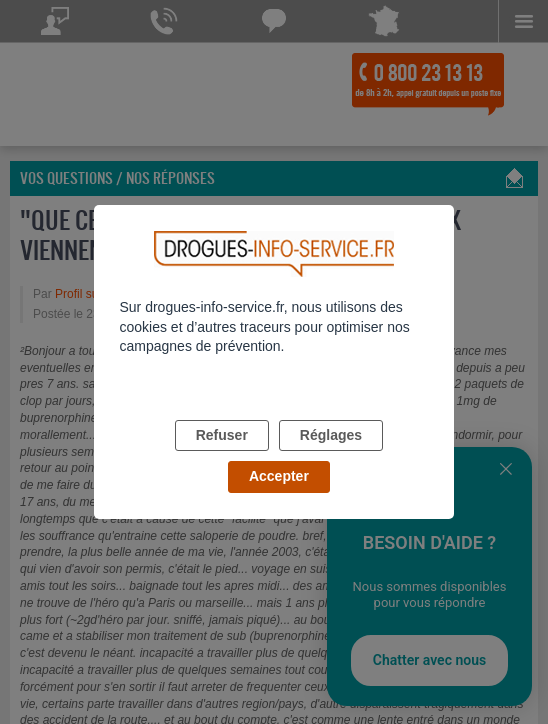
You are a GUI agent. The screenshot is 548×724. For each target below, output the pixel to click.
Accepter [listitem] (279, 476)
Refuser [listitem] (222, 435)
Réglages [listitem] (331, 435)
